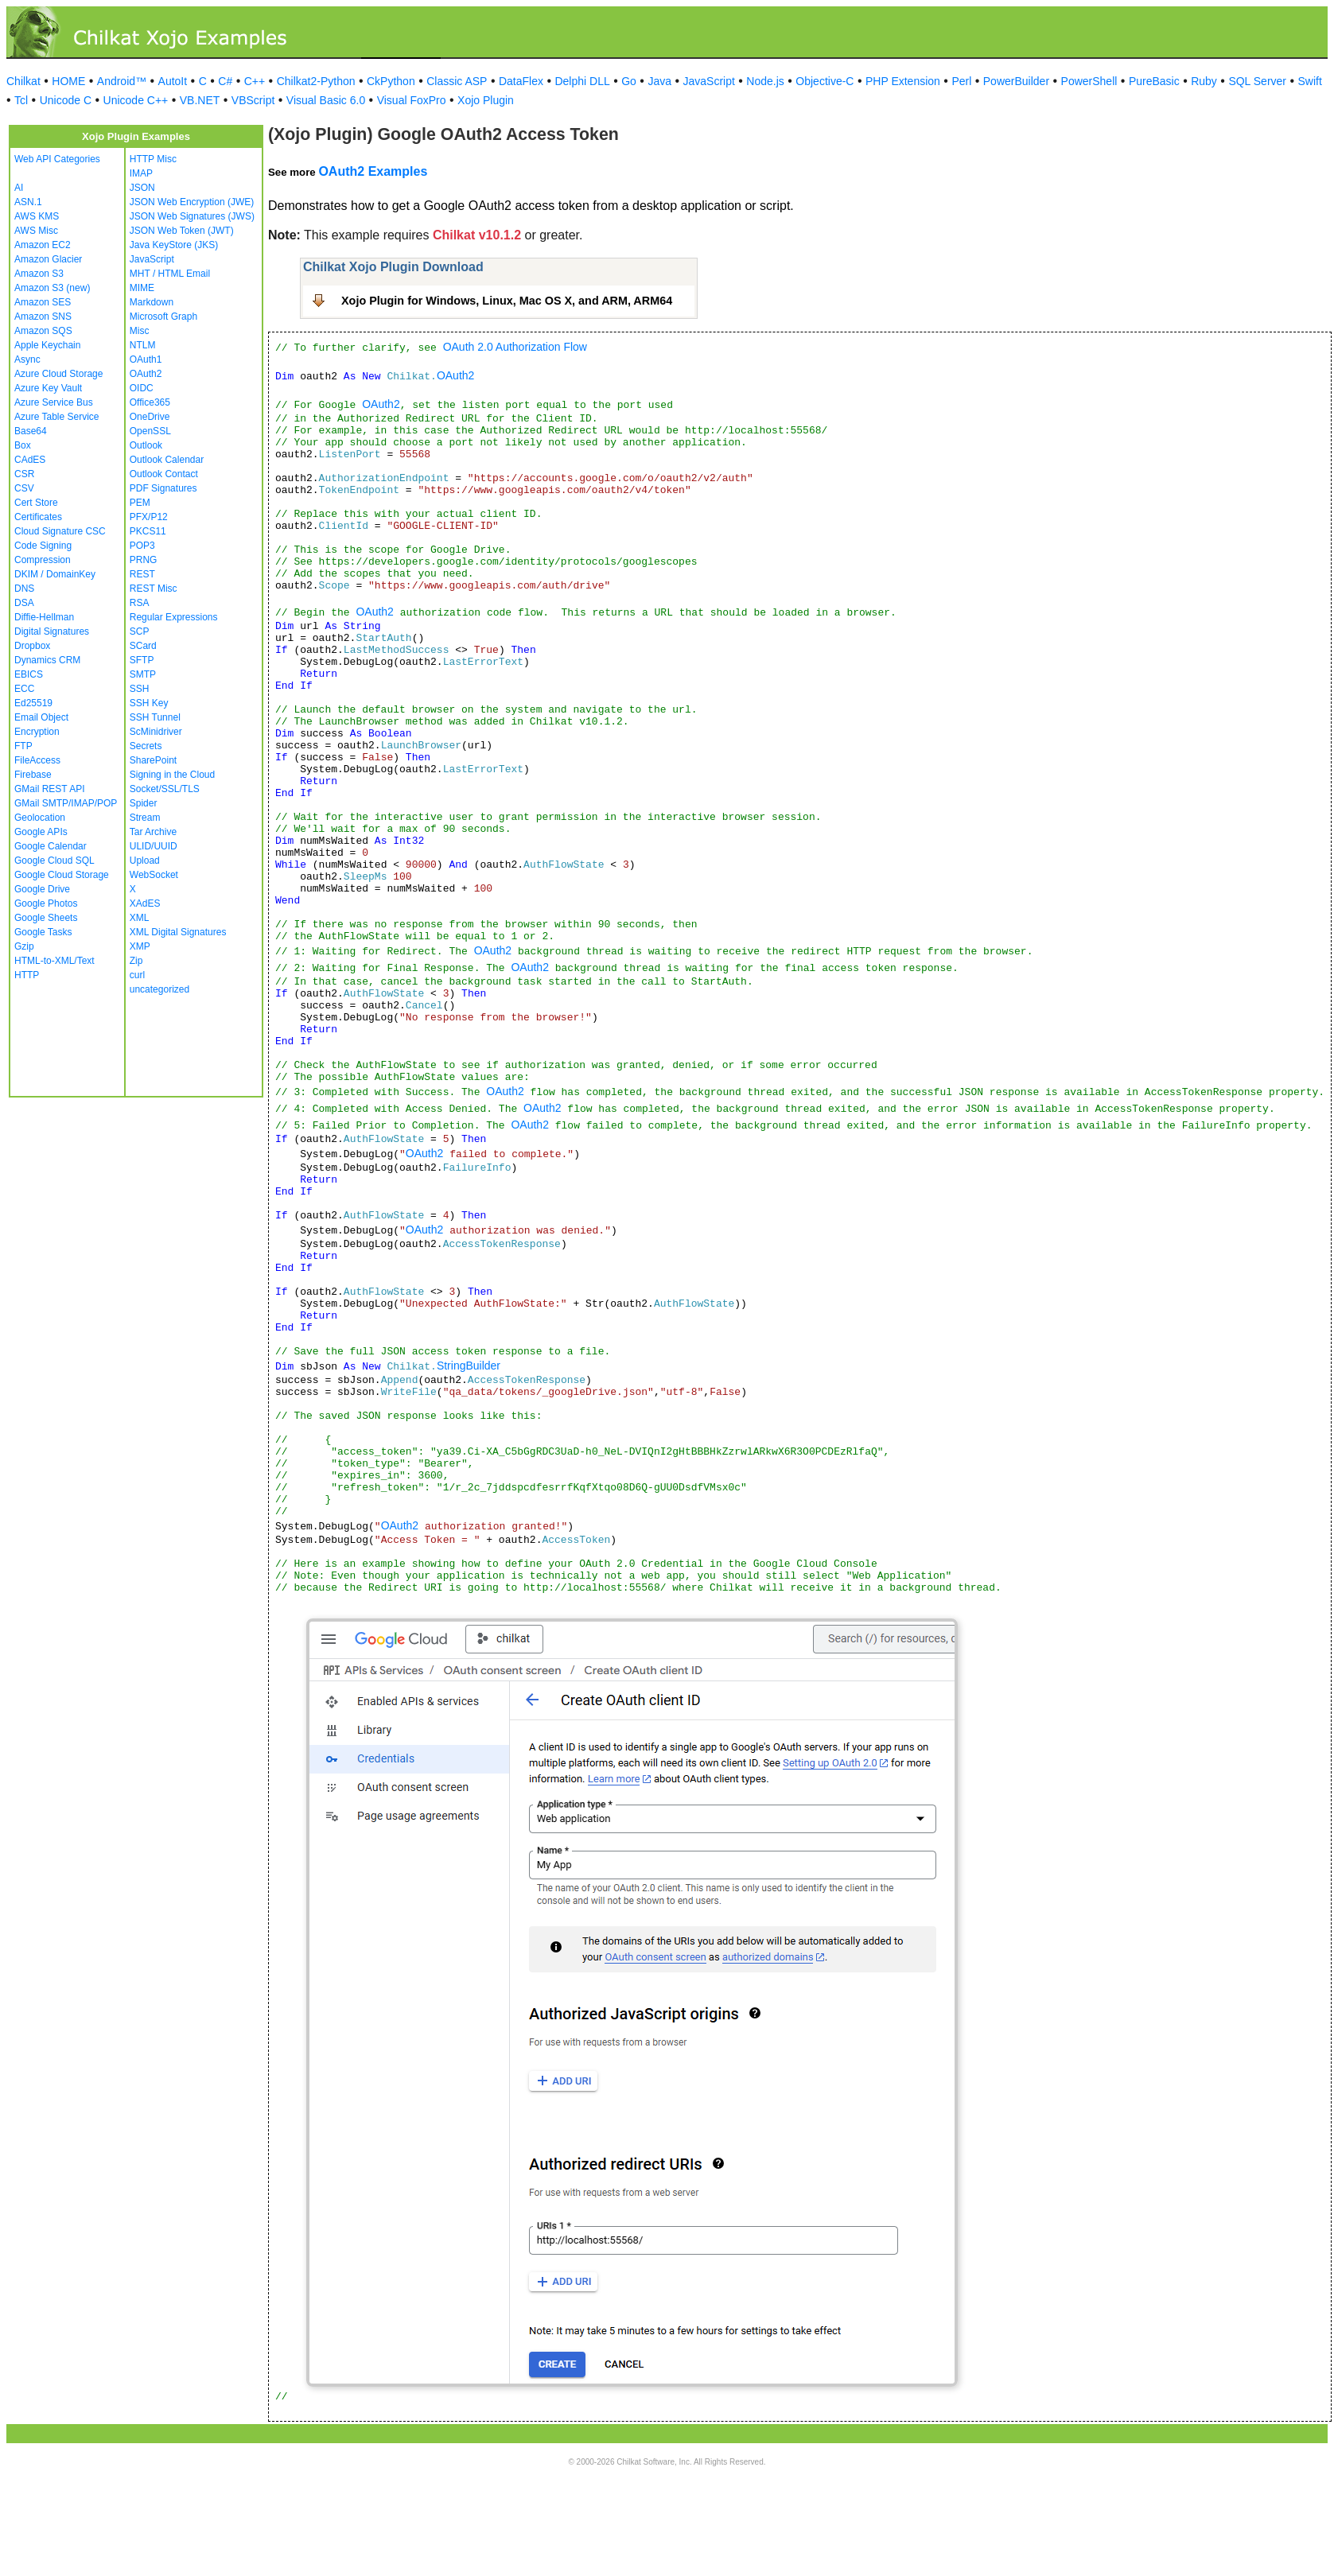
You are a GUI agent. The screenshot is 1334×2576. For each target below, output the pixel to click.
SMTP (143, 674)
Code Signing (43, 545)
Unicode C (65, 100)
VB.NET (200, 100)
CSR (24, 474)
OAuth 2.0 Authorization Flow (515, 346)
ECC (24, 688)
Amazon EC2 (42, 245)
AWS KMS (36, 216)
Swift (1310, 81)
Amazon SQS (43, 330)
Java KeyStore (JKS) (174, 245)
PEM (140, 502)
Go (628, 81)
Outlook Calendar (167, 459)
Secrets (146, 746)
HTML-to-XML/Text (54, 960)
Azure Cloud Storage (58, 373)
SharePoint (153, 760)
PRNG (144, 559)
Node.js (765, 81)
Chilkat (23, 81)
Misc (140, 330)
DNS (24, 588)
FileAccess (37, 760)
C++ (254, 81)
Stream (145, 817)
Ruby (1204, 81)
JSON (142, 187)
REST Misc (153, 588)
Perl (961, 81)
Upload (145, 860)
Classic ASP (456, 81)
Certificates (38, 517)
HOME (68, 81)
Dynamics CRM (47, 660)
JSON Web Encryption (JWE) (192, 202)
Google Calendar (50, 846)
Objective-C (824, 81)
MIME (142, 287)
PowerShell (1089, 81)
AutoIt (173, 81)
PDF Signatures (163, 488)
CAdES (29, 459)
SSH (140, 688)
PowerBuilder (1016, 81)
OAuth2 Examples (372, 171)
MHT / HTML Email (170, 273)
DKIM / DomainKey (54, 574)
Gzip (24, 946)
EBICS (28, 674)
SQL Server (1257, 81)
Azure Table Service (56, 416)
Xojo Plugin (485, 100)
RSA (140, 602)
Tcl (21, 100)
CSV (24, 488)
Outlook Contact (164, 474)
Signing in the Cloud (172, 774)
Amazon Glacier (48, 259)
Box (22, 445)
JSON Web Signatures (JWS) (192, 216)
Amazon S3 (39, 273)
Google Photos (45, 903)
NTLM (143, 345)
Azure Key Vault (48, 388)
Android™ (121, 81)
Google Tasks (43, 932)
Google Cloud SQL (54, 860)
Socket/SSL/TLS (165, 789)
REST (142, 574)
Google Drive (42, 889)
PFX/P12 (149, 517)
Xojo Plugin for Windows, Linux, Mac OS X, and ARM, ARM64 (506, 300)
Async (27, 359)
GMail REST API (49, 789)
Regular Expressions (174, 617)
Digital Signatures (51, 631)
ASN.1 (28, 202)
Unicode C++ (136, 100)
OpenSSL (150, 431)
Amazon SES (42, 302)
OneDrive (150, 416)
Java (659, 81)
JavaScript (709, 81)
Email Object (41, 717)
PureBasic (1154, 81)
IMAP (141, 173)
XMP (140, 946)
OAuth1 (146, 359)
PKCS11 (148, 531)
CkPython (391, 81)
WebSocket (154, 874)
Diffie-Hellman (44, 617)
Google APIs (41, 831)
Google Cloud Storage (61, 874)
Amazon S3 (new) (52, 287)
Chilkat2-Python (316, 81)
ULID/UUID (153, 846)
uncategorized (159, 989)
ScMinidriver (156, 731)
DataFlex (521, 81)
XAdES (145, 903)
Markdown (151, 302)
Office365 (150, 402)
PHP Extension (902, 81)
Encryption (37, 731)
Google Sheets (45, 917)
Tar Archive (153, 831)
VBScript (252, 100)
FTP (23, 746)
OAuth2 (146, 373)
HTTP (26, 975)
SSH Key (149, 703)
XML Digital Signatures (178, 932)
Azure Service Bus (53, 402)
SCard (143, 645)
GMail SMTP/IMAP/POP (65, 803)
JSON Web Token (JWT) (182, 230)
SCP (140, 631)
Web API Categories (57, 159)
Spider (144, 803)
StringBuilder (468, 1365)
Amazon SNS (43, 316)
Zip (136, 960)
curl (137, 975)
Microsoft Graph (163, 316)
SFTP (142, 660)
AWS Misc (36, 230)
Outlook (146, 445)
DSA (24, 602)
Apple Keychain (47, 345)
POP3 (142, 545)
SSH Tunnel (155, 717)
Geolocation (39, 817)
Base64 (30, 431)
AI (18, 187)
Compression (42, 559)
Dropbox (32, 645)
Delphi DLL (581, 81)
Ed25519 (33, 703)
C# (225, 81)
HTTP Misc (153, 159)
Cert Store (36, 502)
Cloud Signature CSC (60, 531)
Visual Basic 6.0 (325, 100)
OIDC (142, 388)
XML (140, 917)
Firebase (33, 774)
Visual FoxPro (411, 100)
